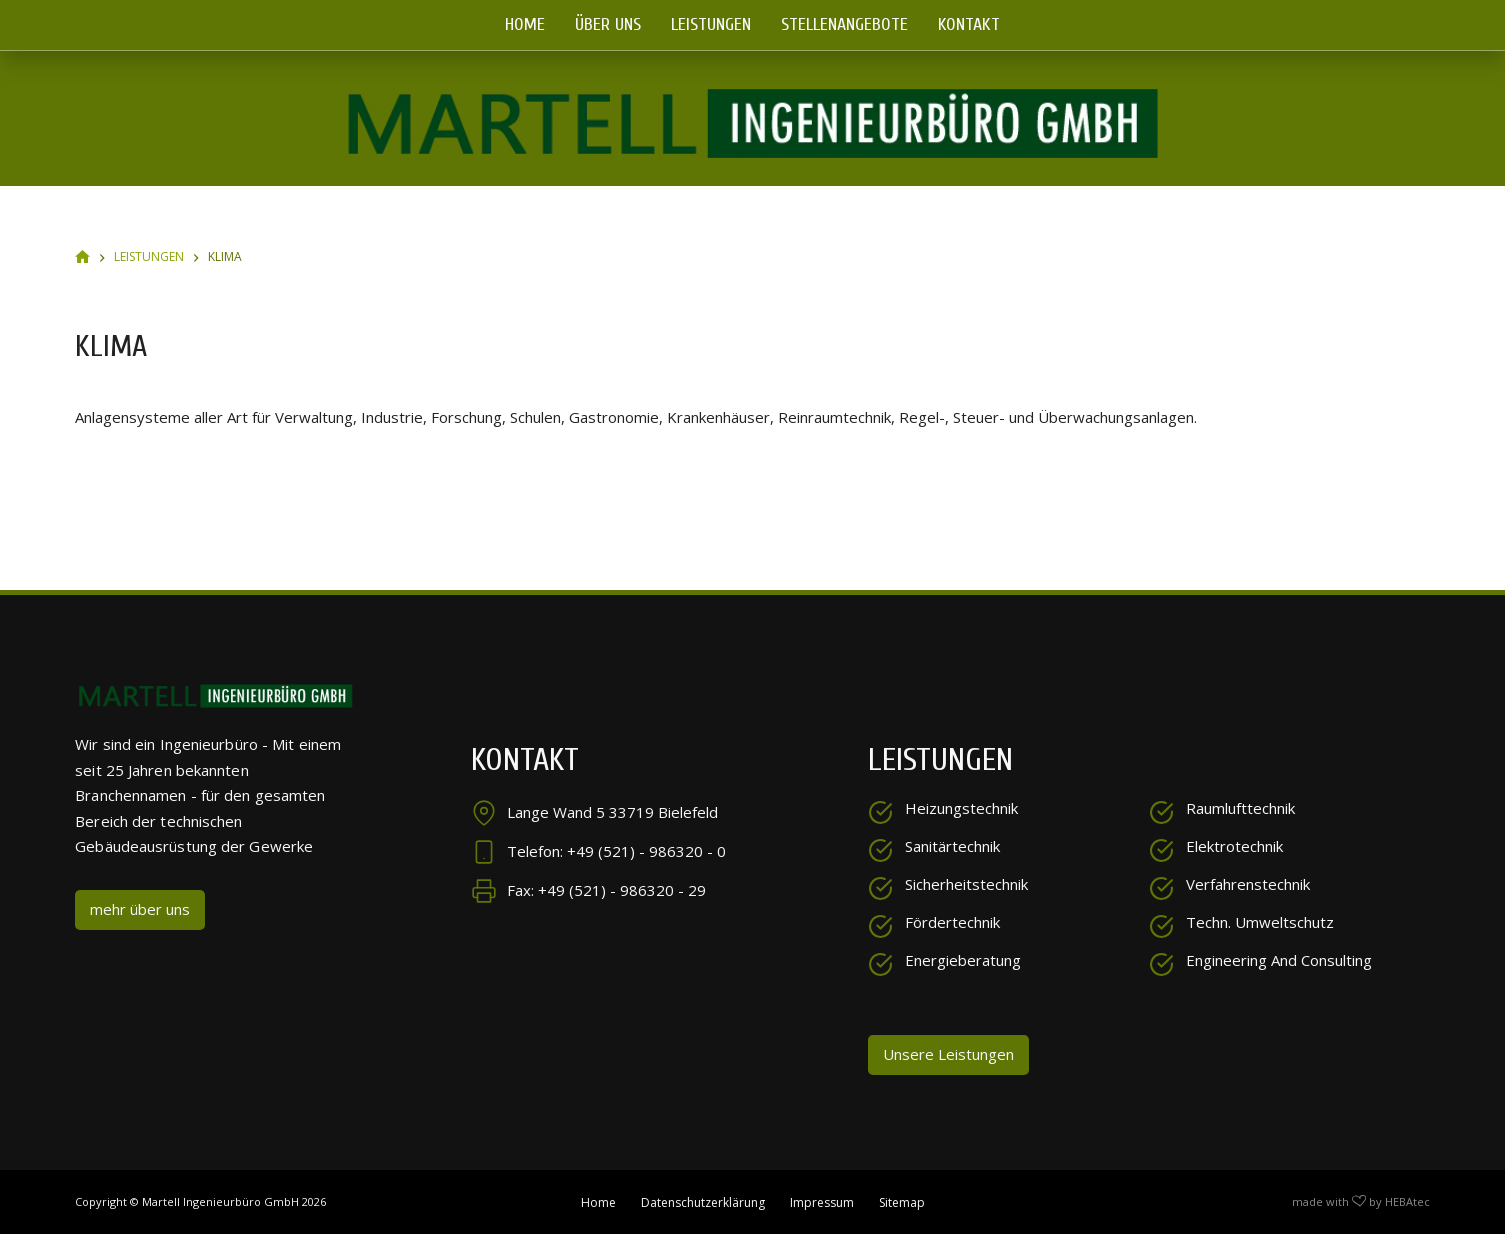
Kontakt (969, 24)
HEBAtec (1407, 1200)
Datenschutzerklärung (703, 1201)
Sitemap (902, 1201)
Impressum (822, 1201)
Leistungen (711, 24)
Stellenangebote (844, 24)
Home (525, 24)
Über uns (608, 24)
